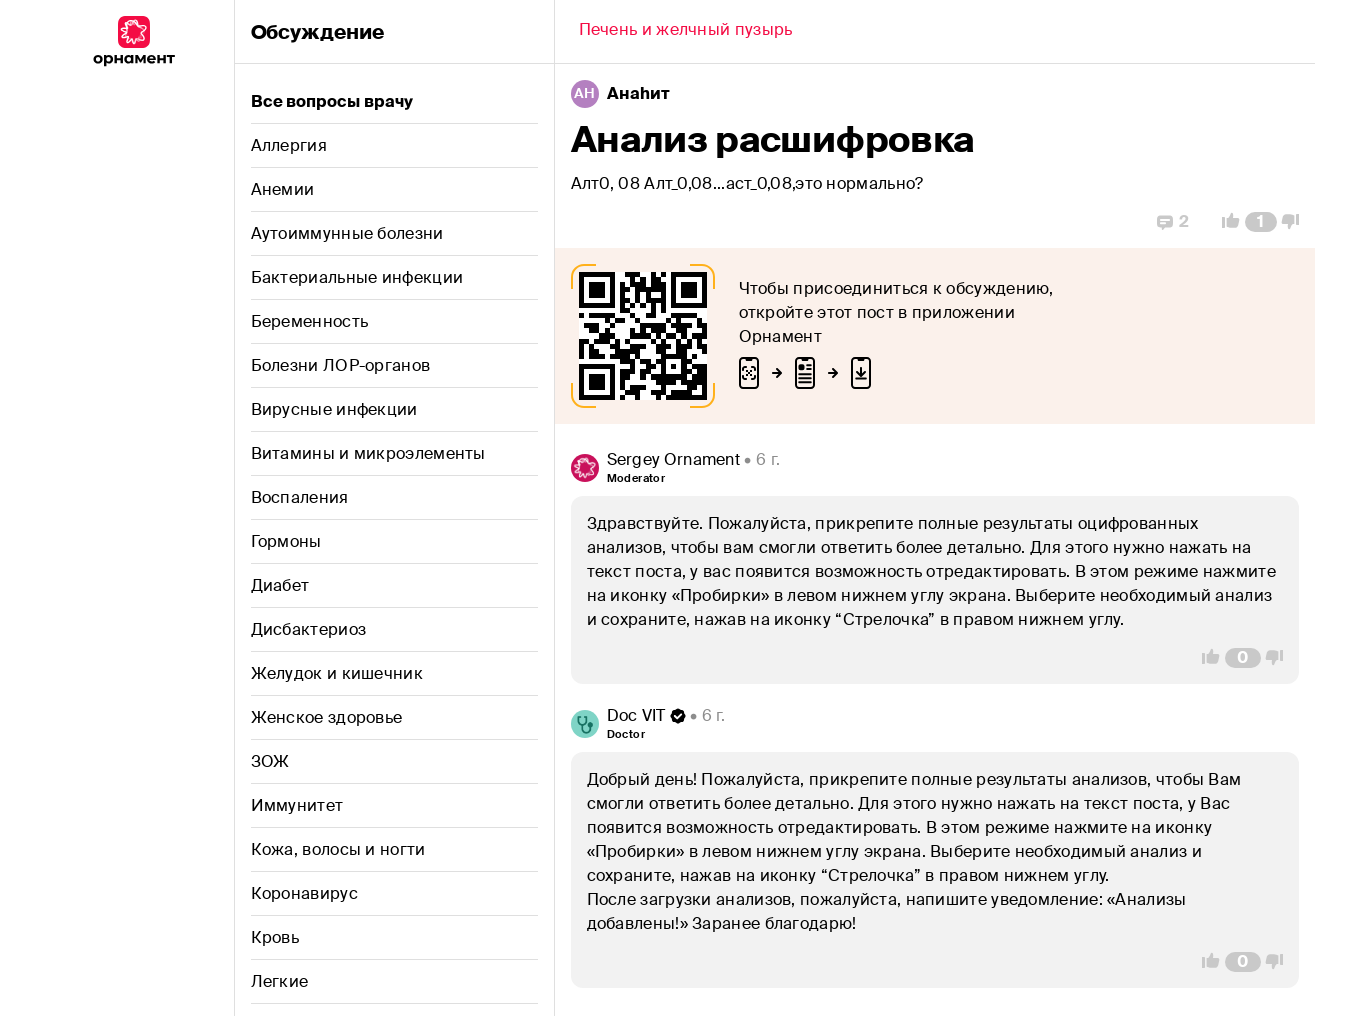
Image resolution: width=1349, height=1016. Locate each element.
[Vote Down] (1296, 222)
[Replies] (1173, 222)
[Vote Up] (1225, 222)
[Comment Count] (1260, 222)
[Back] (686, 32)
